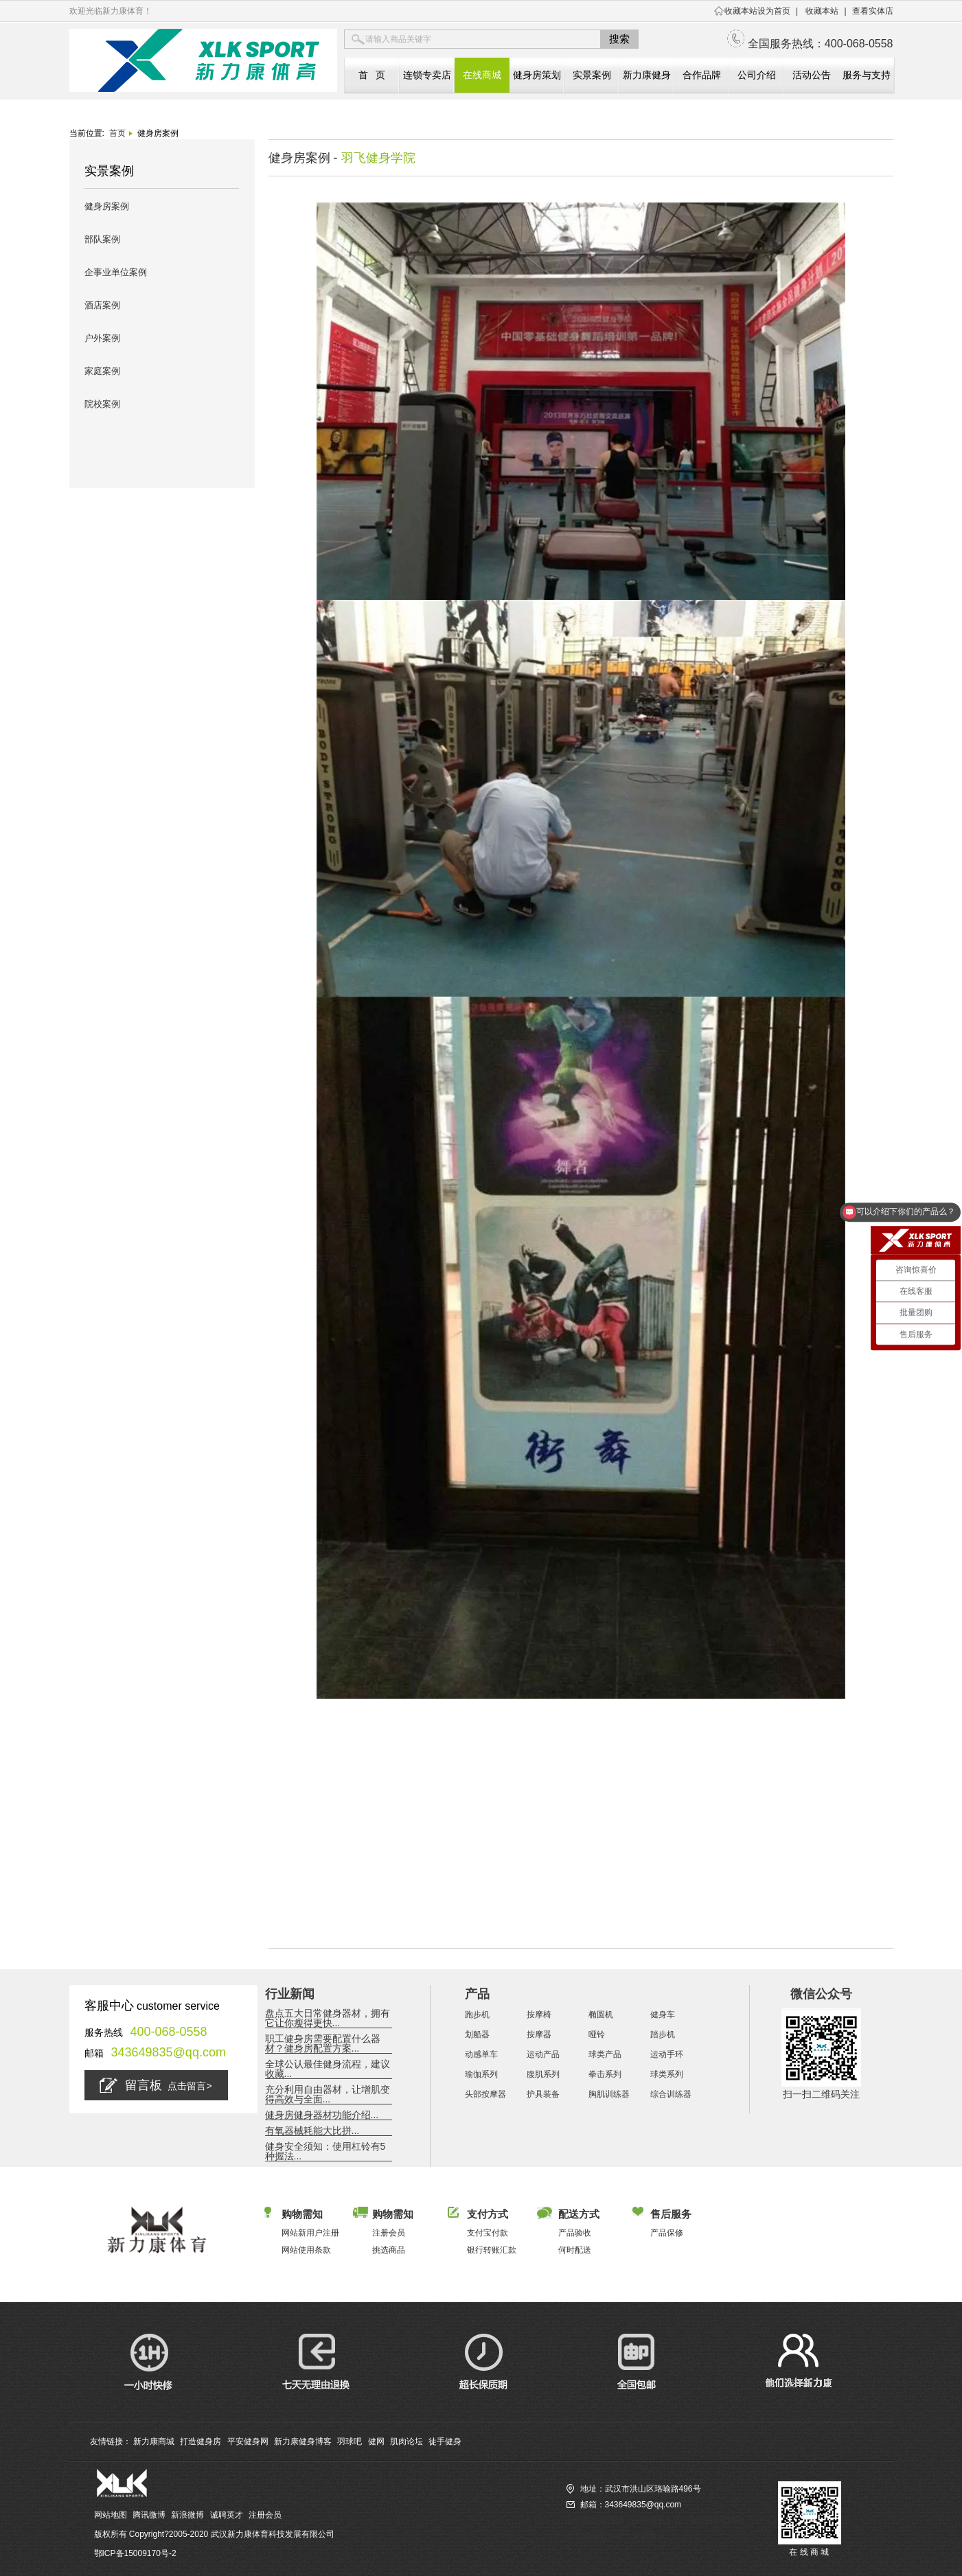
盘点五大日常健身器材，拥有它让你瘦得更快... (327, 2018)
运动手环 (666, 2054)
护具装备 (543, 2094)
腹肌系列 (543, 2074)
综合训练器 (670, 2094)
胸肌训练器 (609, 2094)
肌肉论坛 (406, 2441)
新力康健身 (647, 74)
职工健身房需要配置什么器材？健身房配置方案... (322, 2043)
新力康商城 (153, 2441)
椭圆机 (600, 2014)
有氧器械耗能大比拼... (312, 2130)
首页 (117, 133)
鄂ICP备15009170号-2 (135, 2553)
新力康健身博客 (303, 2441)
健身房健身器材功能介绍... (322, 2114)
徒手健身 (444, 2441)
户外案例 (102, 338)
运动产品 (543, 2054)
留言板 (155, 2085)
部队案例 (102, 239)
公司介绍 (756, 74)
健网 (376, 2441)
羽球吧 (349, 2441)
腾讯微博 (149, 2515)
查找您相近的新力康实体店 (615, 2536)
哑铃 (596, 2034)
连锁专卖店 (427, 74)
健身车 (662, 2014)
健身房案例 (106, 206)
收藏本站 (821, 11)
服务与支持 (867, 74)
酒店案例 (102, 305)
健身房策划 (537, 74)
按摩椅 (539, 2014)
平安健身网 (247, 2441)
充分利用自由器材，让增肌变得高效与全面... (327, 2094)
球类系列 (666, 2074)
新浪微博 (187, 2515)
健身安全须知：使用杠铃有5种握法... (325, 2151)
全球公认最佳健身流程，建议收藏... (327, 2068)
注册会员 (265, 2515)
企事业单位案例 (115, 272)
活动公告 (811, 74)
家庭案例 (102, 371)
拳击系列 (604, 2074)
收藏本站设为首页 (757, 11)
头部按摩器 (485, 2094)
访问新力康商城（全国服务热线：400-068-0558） (658, 2520)
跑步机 (477, 2014)
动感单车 (481, 2054)
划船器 (477, 2034)
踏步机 (662, 2034)
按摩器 (539, 2034)
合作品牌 (702, 74)
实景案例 (592, 74)
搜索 (619, 39)
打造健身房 (200, 2441)
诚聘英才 (226, 2515)
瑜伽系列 (481, 2074)
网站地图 (110, 2515)
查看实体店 (872, 11)
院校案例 (102, 404)
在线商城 (482, 74)
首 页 (372, 74)
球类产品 (604, 2054)
